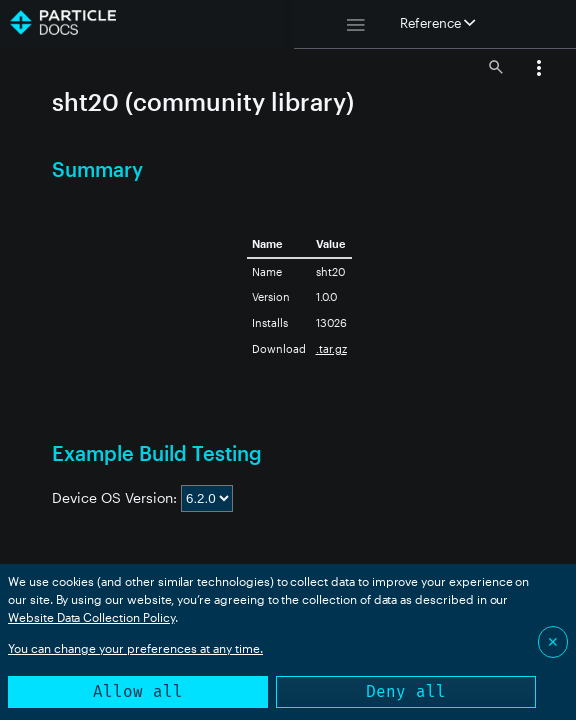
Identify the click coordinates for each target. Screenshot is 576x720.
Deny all (406, 691)
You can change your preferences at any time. (135, 648)
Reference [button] (437, 23)
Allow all (138, 691)
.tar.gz (331, 348)
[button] (539, 70)
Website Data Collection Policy (91, 617)
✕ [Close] (553, 641)
